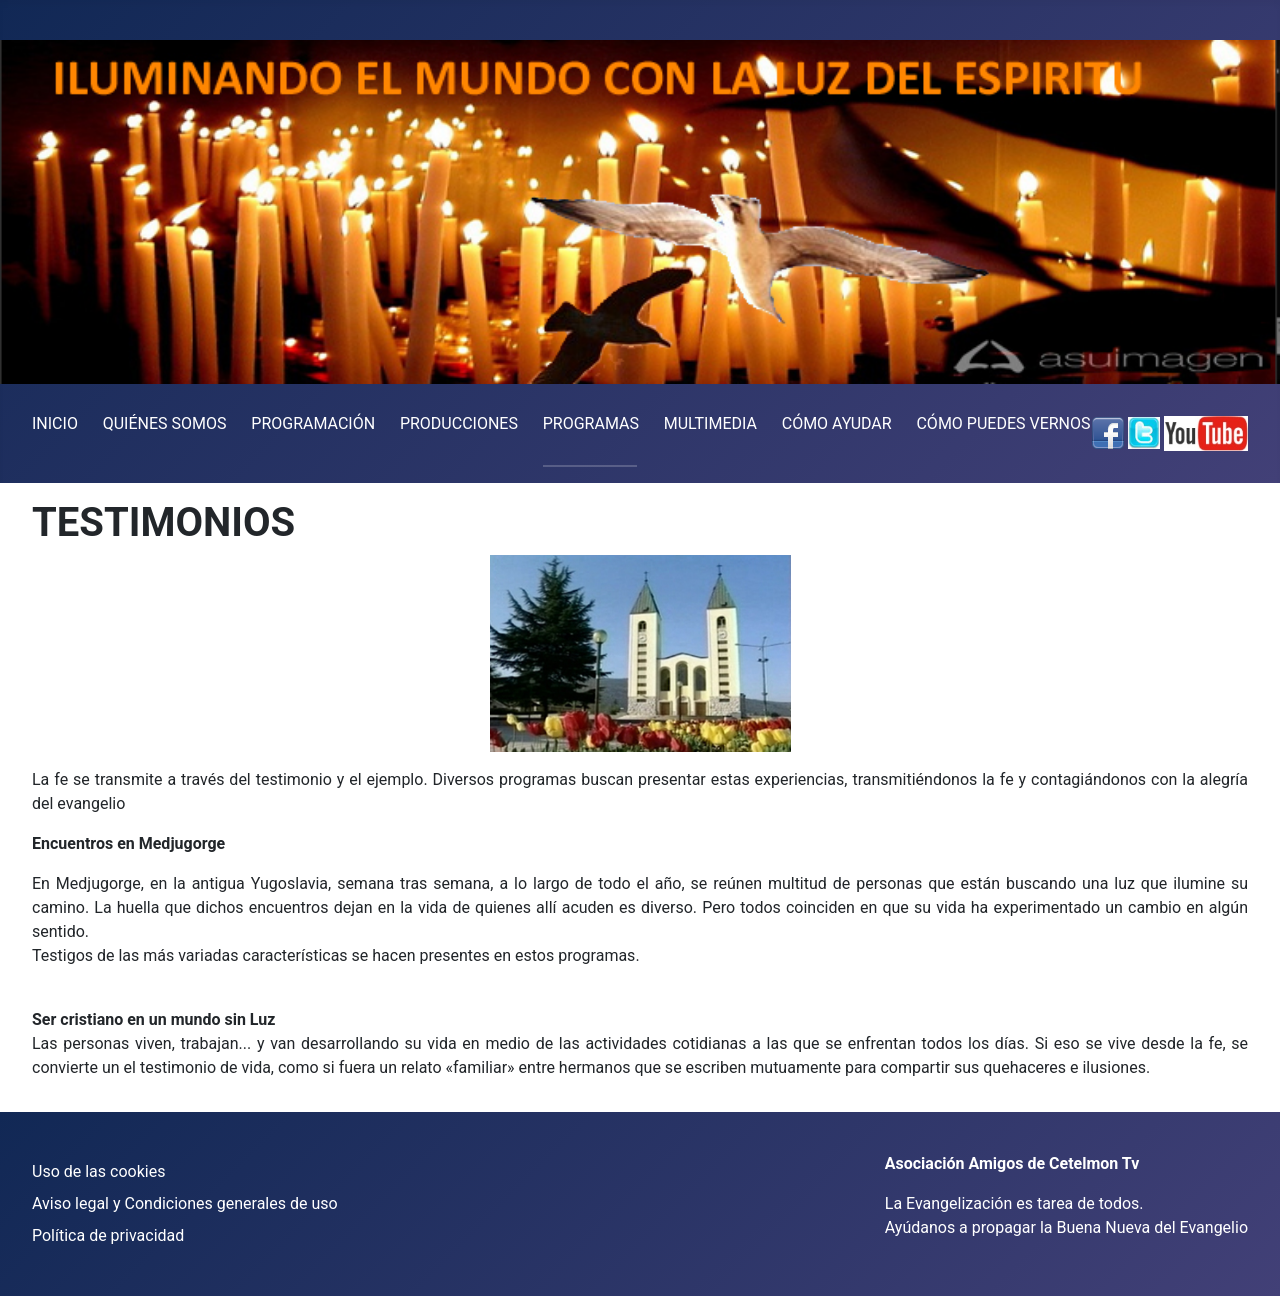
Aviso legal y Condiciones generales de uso (185, 1203)
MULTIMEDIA (710, 423)
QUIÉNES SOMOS (165, 423)
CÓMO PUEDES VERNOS (1003, 423)
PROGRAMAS (591, 423)
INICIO (55, 423)
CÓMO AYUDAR (837, 423)
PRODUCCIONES (459, 423)
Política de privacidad (108, 1235)
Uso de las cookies (98, 1171)
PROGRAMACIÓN (313, 423)
